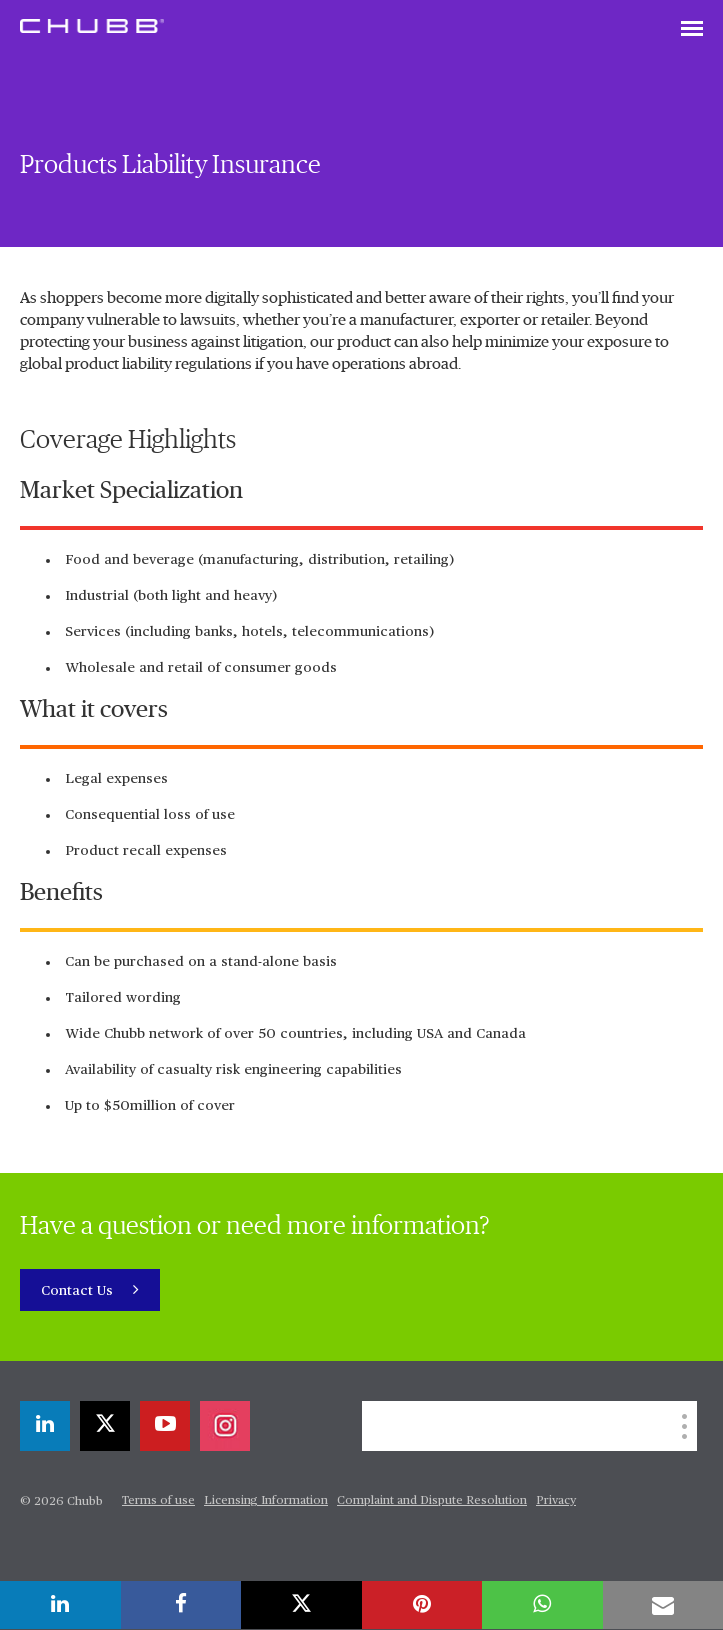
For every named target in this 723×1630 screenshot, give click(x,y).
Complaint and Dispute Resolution (432, 1501)
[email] (663, 1605)
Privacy (556, 1501)
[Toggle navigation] (692, 30)
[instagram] (225, 1426)
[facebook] (181, 1605)
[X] (105, 1426)
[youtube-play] (165, 1426)
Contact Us (79, 1291)
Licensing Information (266, 1501)
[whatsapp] (542, 1605)
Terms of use (158, 1501)
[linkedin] (45, 1426)
